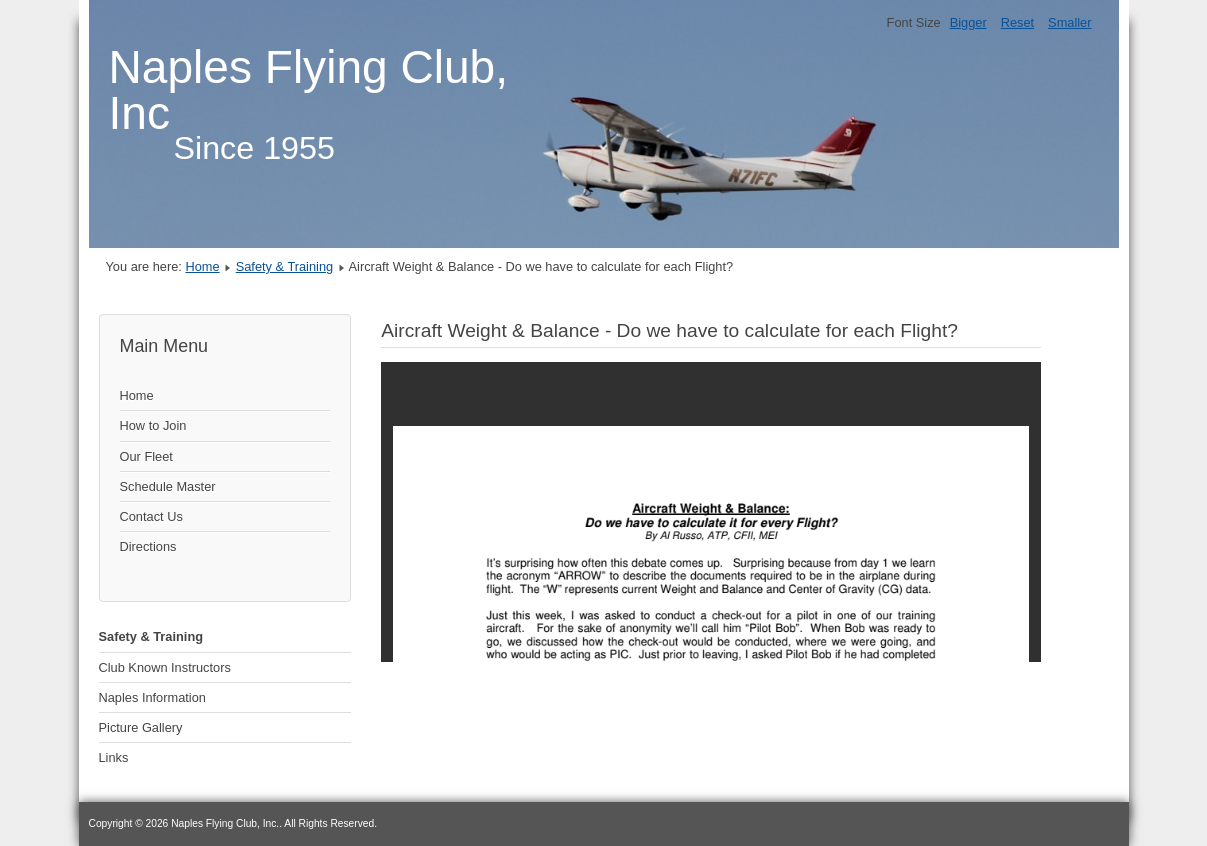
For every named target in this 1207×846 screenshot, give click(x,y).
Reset (1017, 22)
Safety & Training (284, 266)
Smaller (1069, 22)
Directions (148, 546)
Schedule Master (168, 486)
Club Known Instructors (165, 667)
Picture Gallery (141, 727)
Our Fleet (146, 456)
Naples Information (152, 697)
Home (202, 266)
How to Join (153, 425)
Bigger (968, 22)
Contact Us (151, 516)
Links (114, 757)
